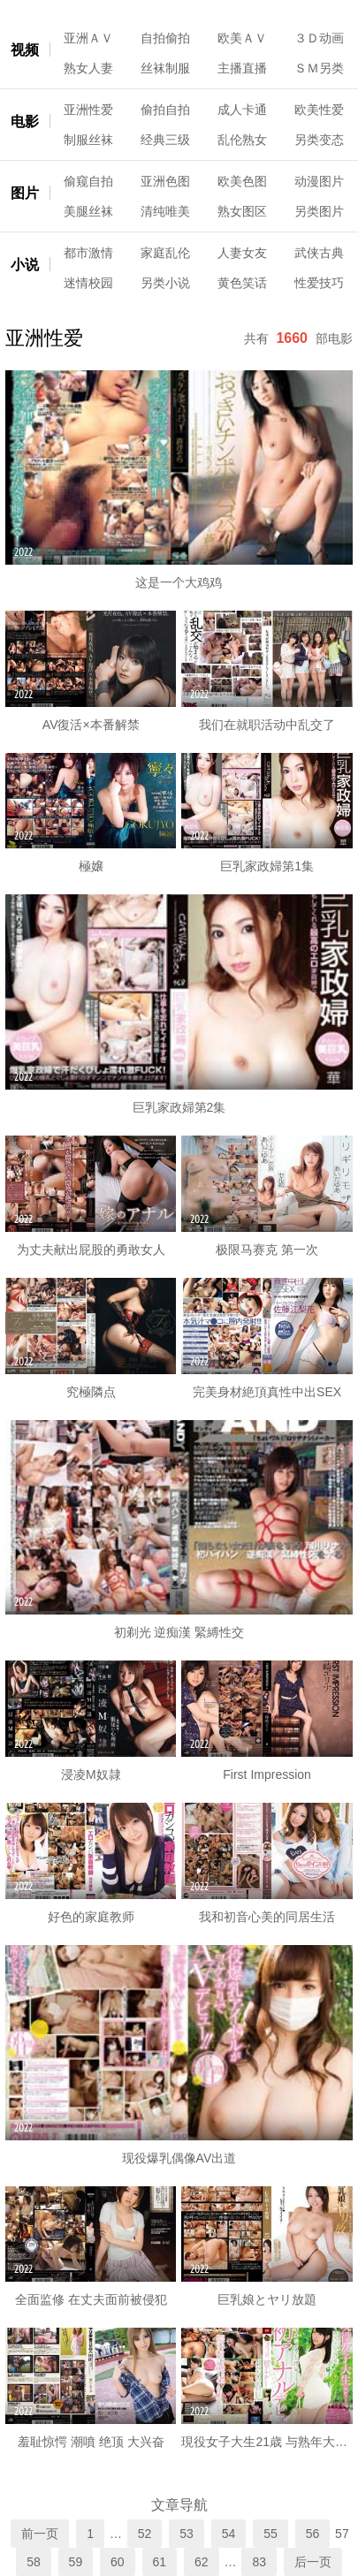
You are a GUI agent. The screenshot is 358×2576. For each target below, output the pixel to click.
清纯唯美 (165, 211)
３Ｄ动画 (319, 38)
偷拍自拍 (165, 110)
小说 (25, 264)
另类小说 (165, 283)
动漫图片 (319, 181)
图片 (25, 193)
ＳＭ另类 (319, 68)
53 (186, 2534)
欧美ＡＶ (242, 38)
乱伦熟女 (242, 140)
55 (270, 2534)
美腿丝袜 (88, 211)
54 (229, 2534)
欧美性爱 (319, 110)
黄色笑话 (242, 283)
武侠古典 (319, 253)
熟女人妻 (88, 68)
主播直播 (242, 68)
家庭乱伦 (165, 253)
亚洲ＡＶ (88, 38)
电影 (25, 121)
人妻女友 (242, 253)
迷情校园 (88, 283)
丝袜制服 (165, 68)
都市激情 (88, 253)
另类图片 (319, 211)
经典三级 (165, 140)
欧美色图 (242, 181)
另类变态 (319, 140)
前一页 (39, 2534)
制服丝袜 (88, 140)
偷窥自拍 (88, 181)
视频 (25, 49)
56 (313, 2534)
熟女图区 (242, 211)
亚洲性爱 (88, 110)
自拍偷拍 (165, 38)
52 (145, 2534)
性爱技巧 (319, 283)
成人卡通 (242, 110)
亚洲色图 (165, 181)
